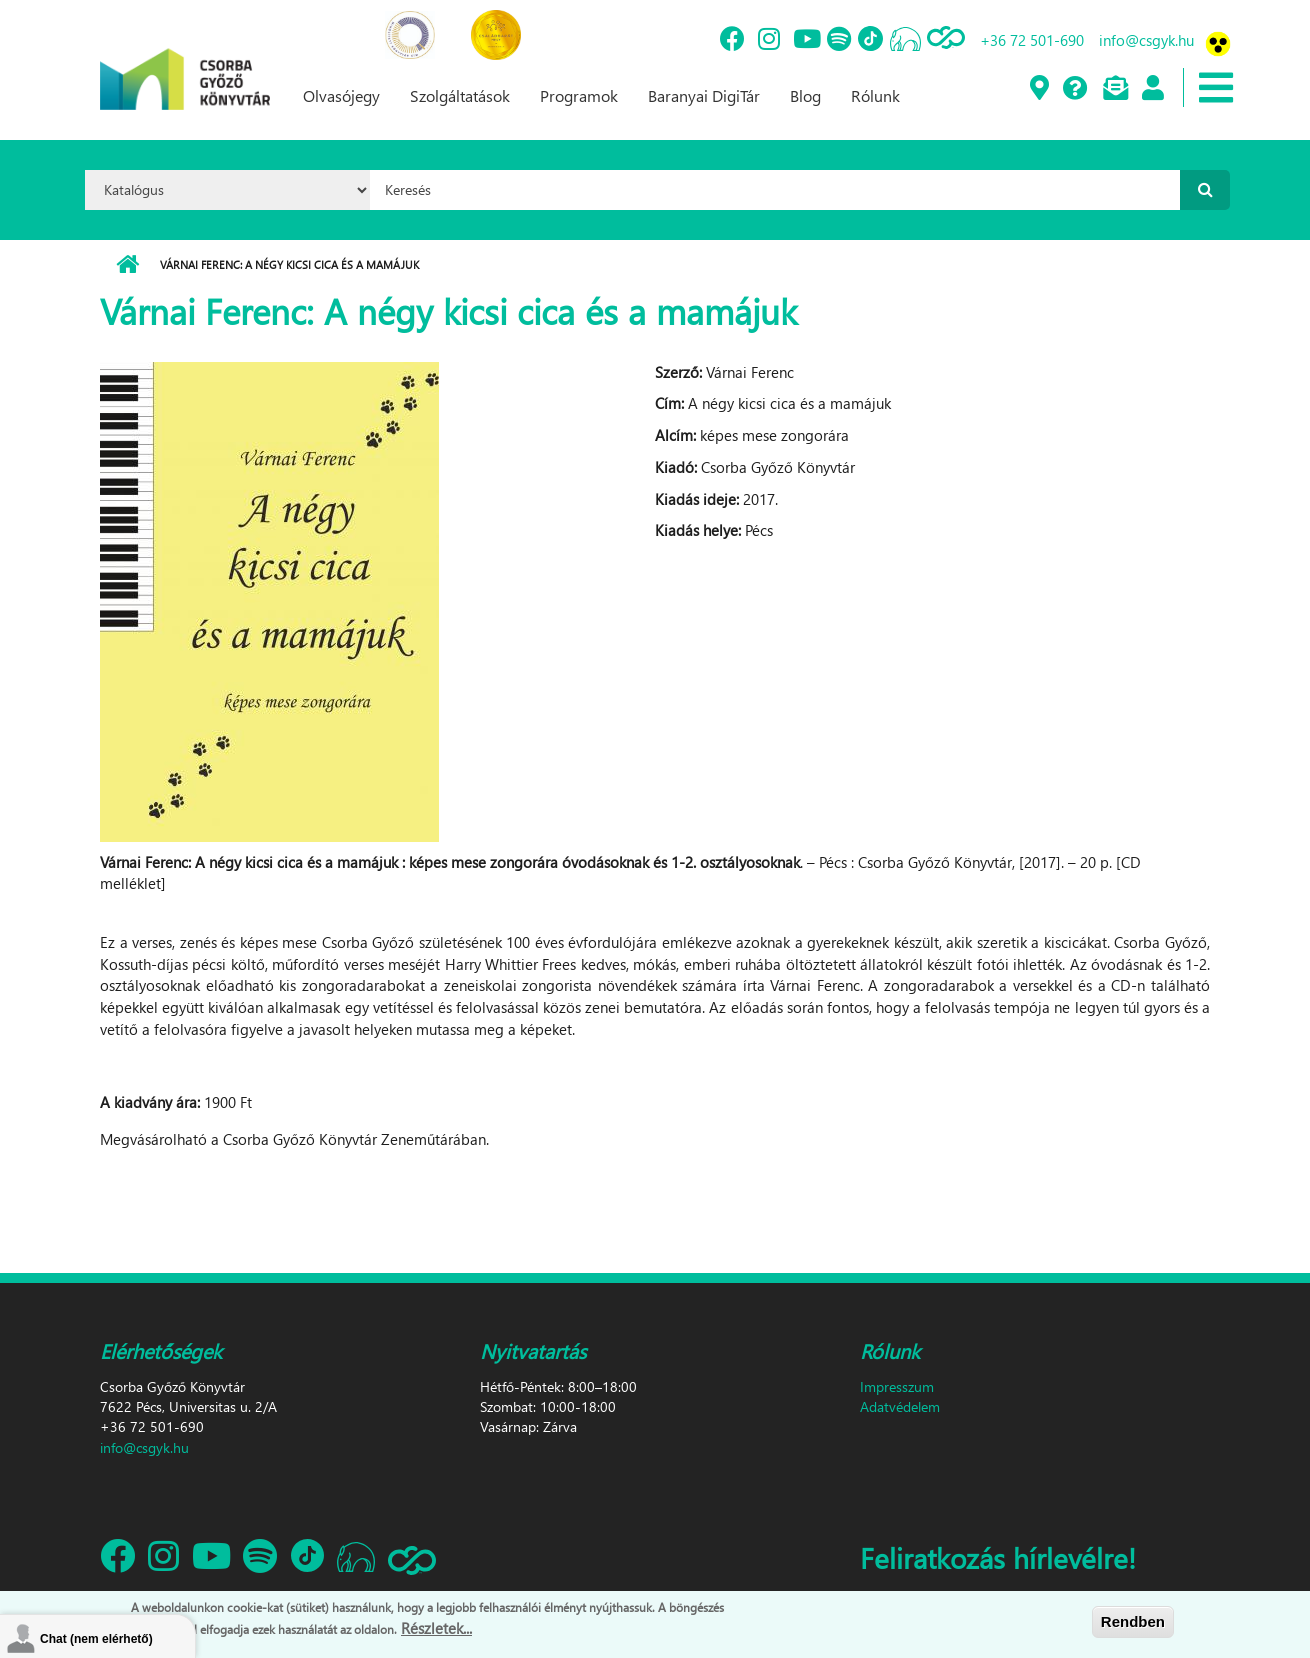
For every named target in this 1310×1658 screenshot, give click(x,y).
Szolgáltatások (460, 95)
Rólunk (875, 95)
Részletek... (436, 1630)
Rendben (1133, 1624)
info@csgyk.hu (1146, 40)
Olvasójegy (341, 95)
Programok (579, 95)
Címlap (127, 265)
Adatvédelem (900, 1406)
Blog (805, 95)
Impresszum (897, 1386)
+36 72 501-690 (1032, 40)
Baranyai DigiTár (704, 95)
